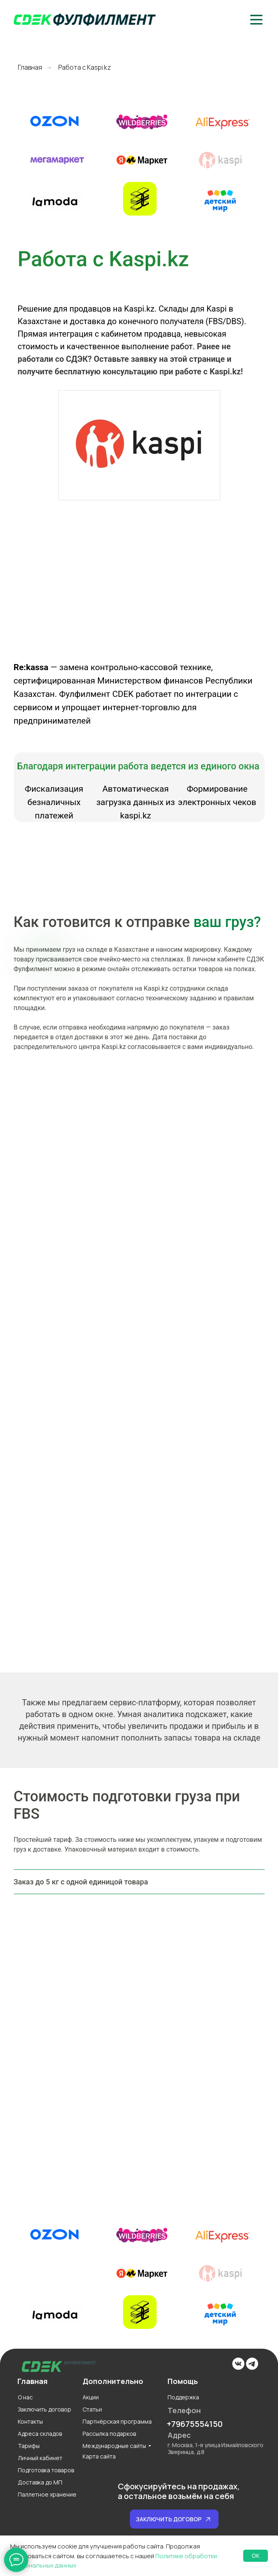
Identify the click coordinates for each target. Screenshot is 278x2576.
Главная (30, 67)
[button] (256, 19)
